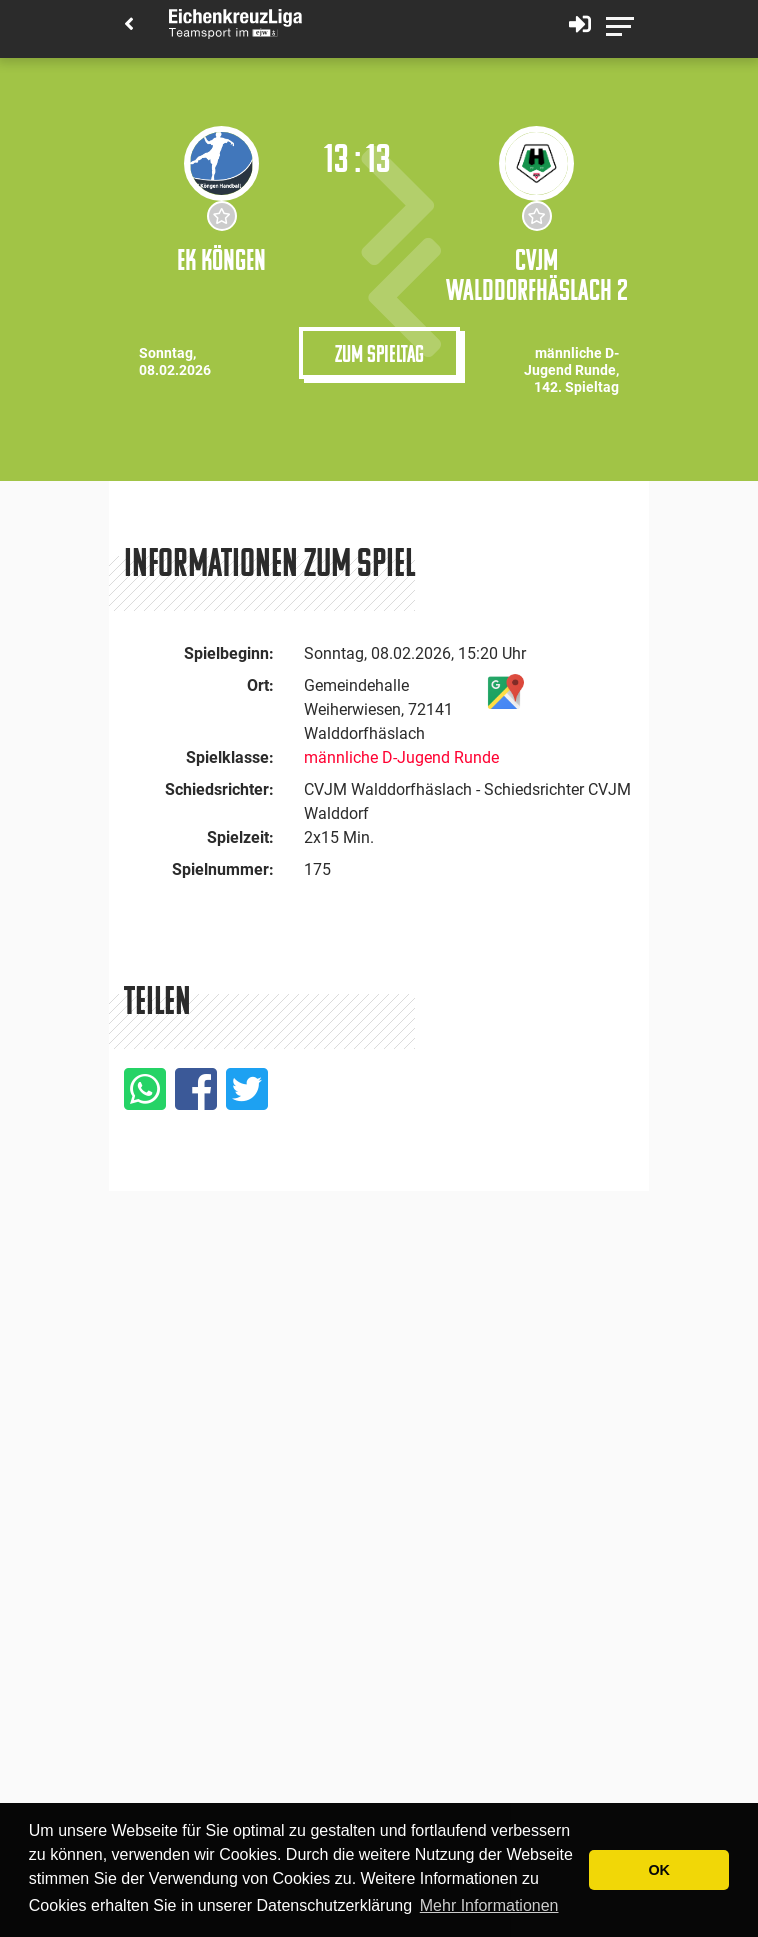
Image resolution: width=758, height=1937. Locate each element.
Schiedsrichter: (219, 789)
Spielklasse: (230, 757)
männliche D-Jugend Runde (401, 757)
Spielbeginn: (229, 653)
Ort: (260, 685)
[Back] (129, 25)
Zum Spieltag (379, 353)
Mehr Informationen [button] (489, 1905)
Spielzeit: (240, 837)
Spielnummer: (223, 869)
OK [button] (659, 1870)
